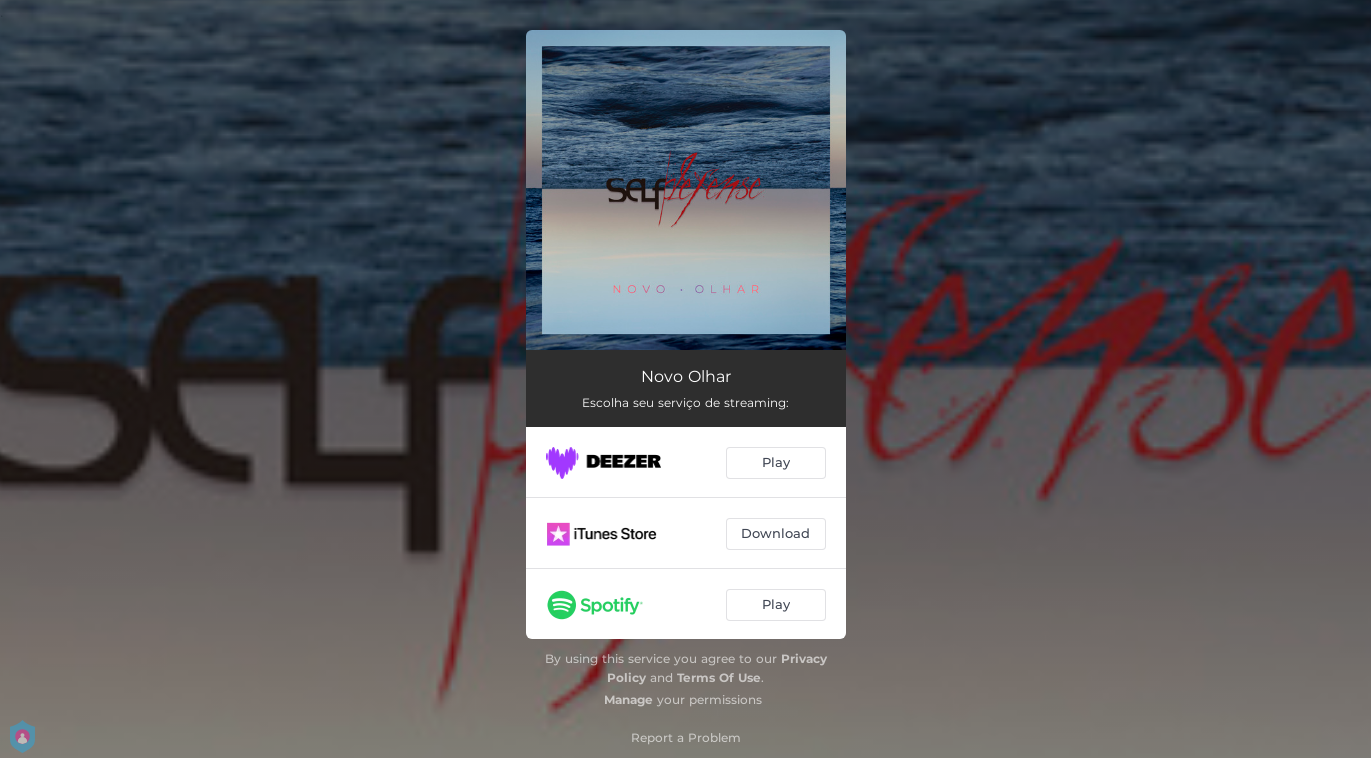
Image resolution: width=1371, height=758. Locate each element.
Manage (628, 699)
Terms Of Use (719, 677)
